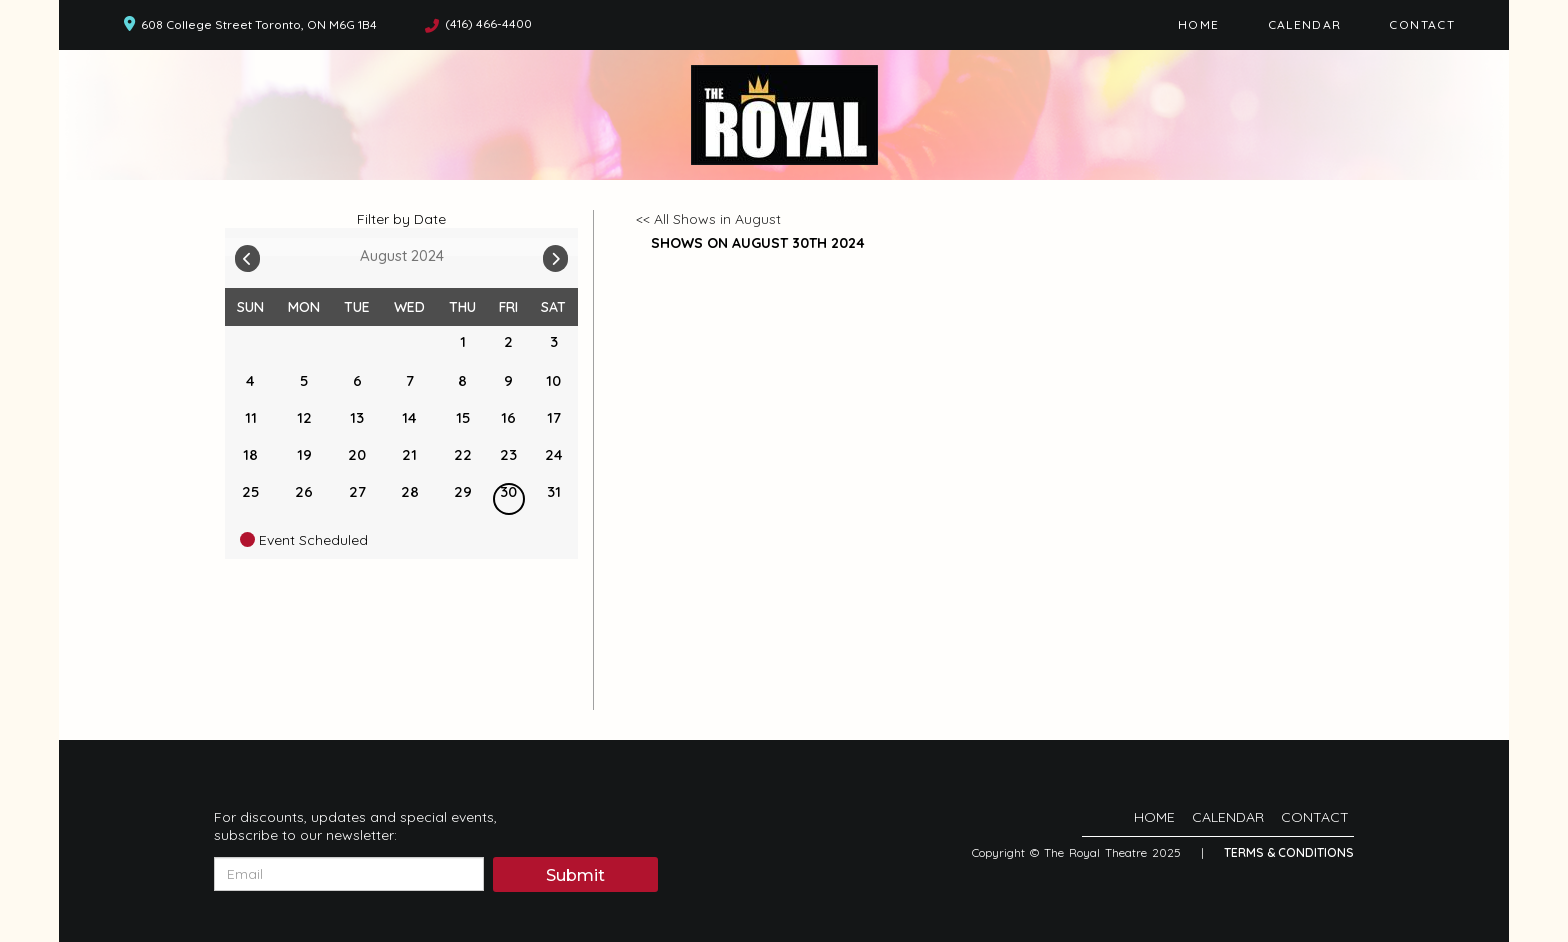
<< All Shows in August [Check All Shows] (708, 219)
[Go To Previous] (247, 254)
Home (1198, 24)
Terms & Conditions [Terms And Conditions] (1289, 852)
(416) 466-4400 (488, 23)
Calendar (1305, 24)
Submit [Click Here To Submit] (575, 875)
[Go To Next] (555, 254)
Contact (1422, 24)
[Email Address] (349, 874)
